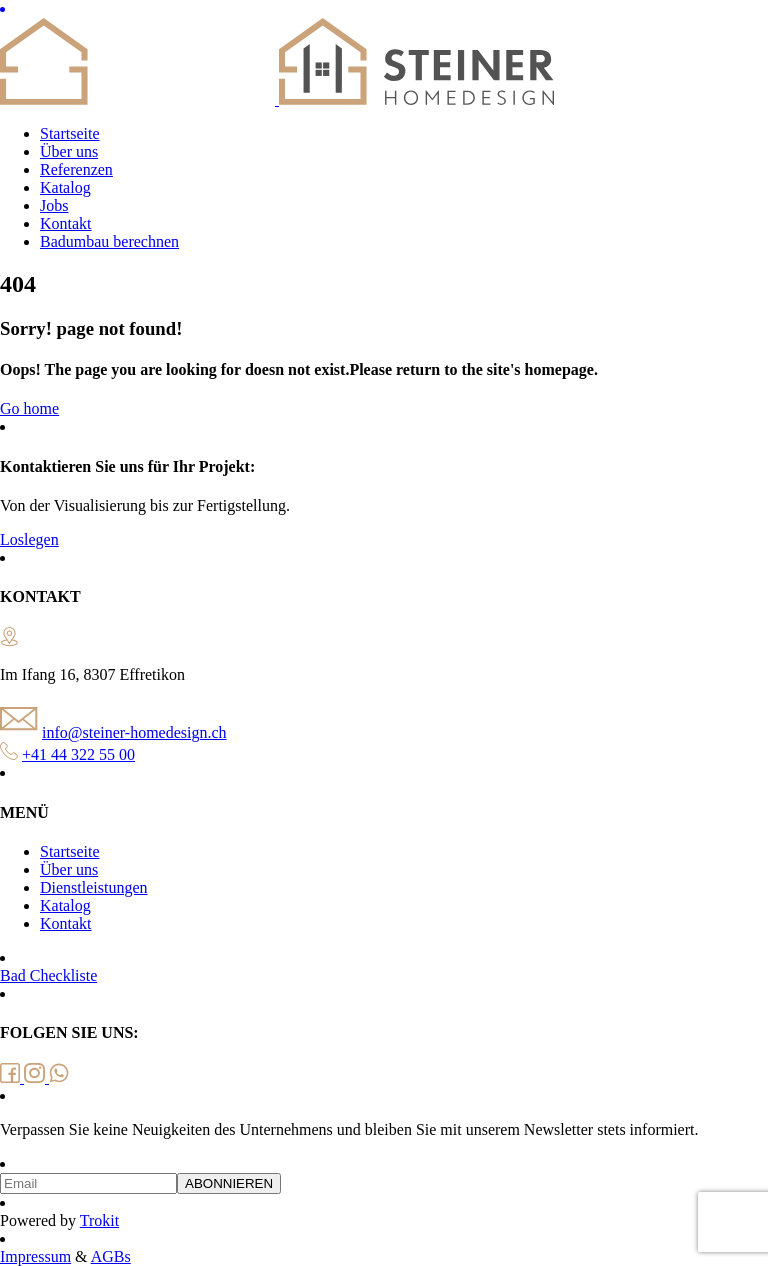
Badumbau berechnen (109, 241)
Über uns (69, 151)
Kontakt (66, 223)
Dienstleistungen (94, 887)
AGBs (111, 1256)
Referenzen (76, 169)
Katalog (65, 187)
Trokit (99, 1220)
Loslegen (29, 539)
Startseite (70, 133)
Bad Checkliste (48, 975)
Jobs (54, 205)
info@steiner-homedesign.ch (134, 732)
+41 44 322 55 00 (78, 754)
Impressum (35, 1256)
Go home (29, 408)
